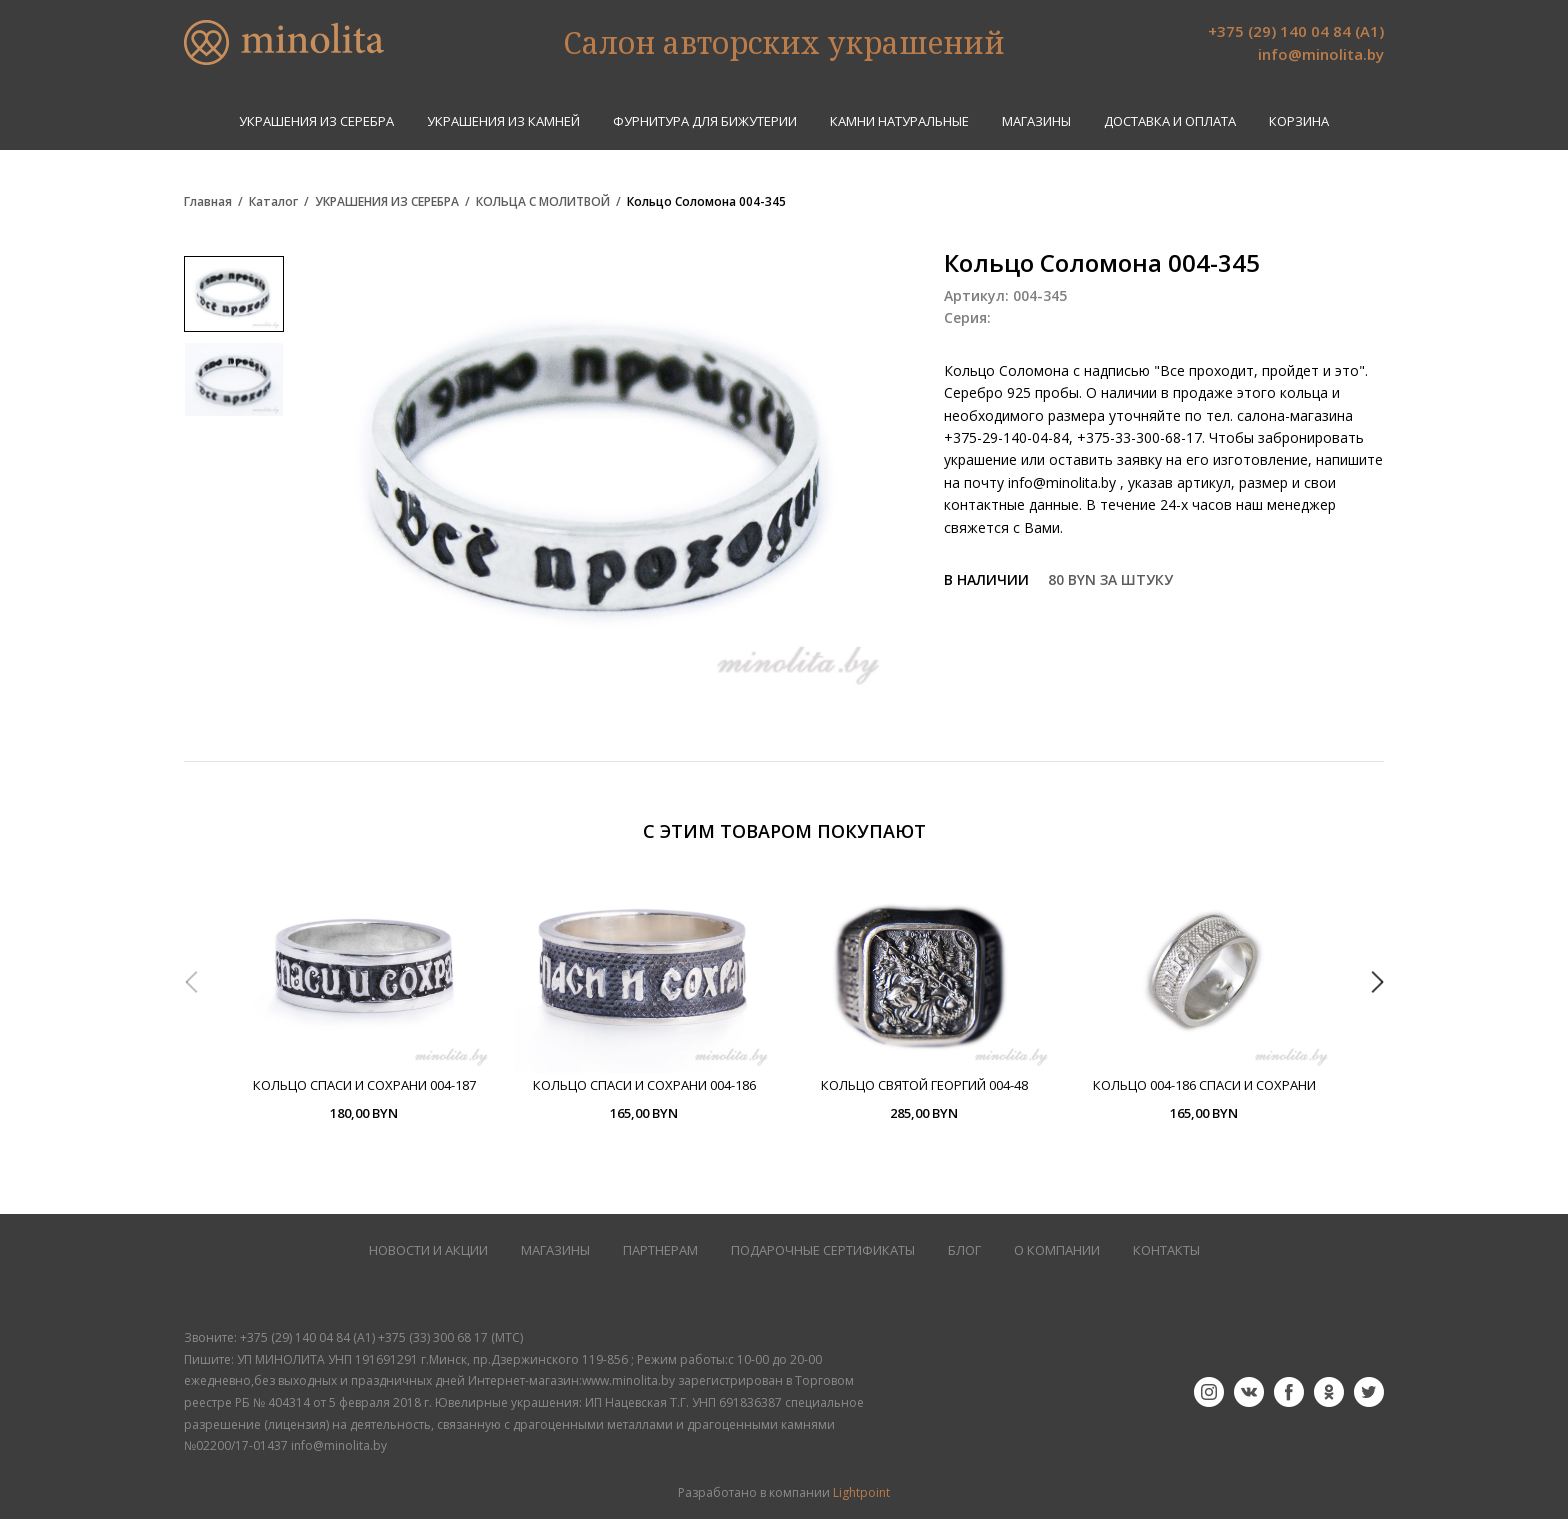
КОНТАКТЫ (1166, 1250)
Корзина (1299, 121)
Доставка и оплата (1170, 121)
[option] (364, 997)
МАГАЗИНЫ (555, 1250)
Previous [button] (191, 982)
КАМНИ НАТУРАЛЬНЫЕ (899, 121)
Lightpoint (861, 1492)
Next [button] (1377, 982)
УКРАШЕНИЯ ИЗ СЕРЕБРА (316, 121)
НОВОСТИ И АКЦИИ (428, 1250)
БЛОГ (964, 1250)
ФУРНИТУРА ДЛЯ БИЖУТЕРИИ (705, 121)
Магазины (1036, 121)
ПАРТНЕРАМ (660, 1250)
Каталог (273, 202)
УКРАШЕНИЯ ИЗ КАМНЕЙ (503, 121)
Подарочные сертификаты (823, 1250)
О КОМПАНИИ (1057, 1250)
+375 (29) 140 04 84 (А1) (1296, 31)
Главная (208, 202)
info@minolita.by (1321, 54)
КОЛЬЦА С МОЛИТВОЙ (543, 202)
